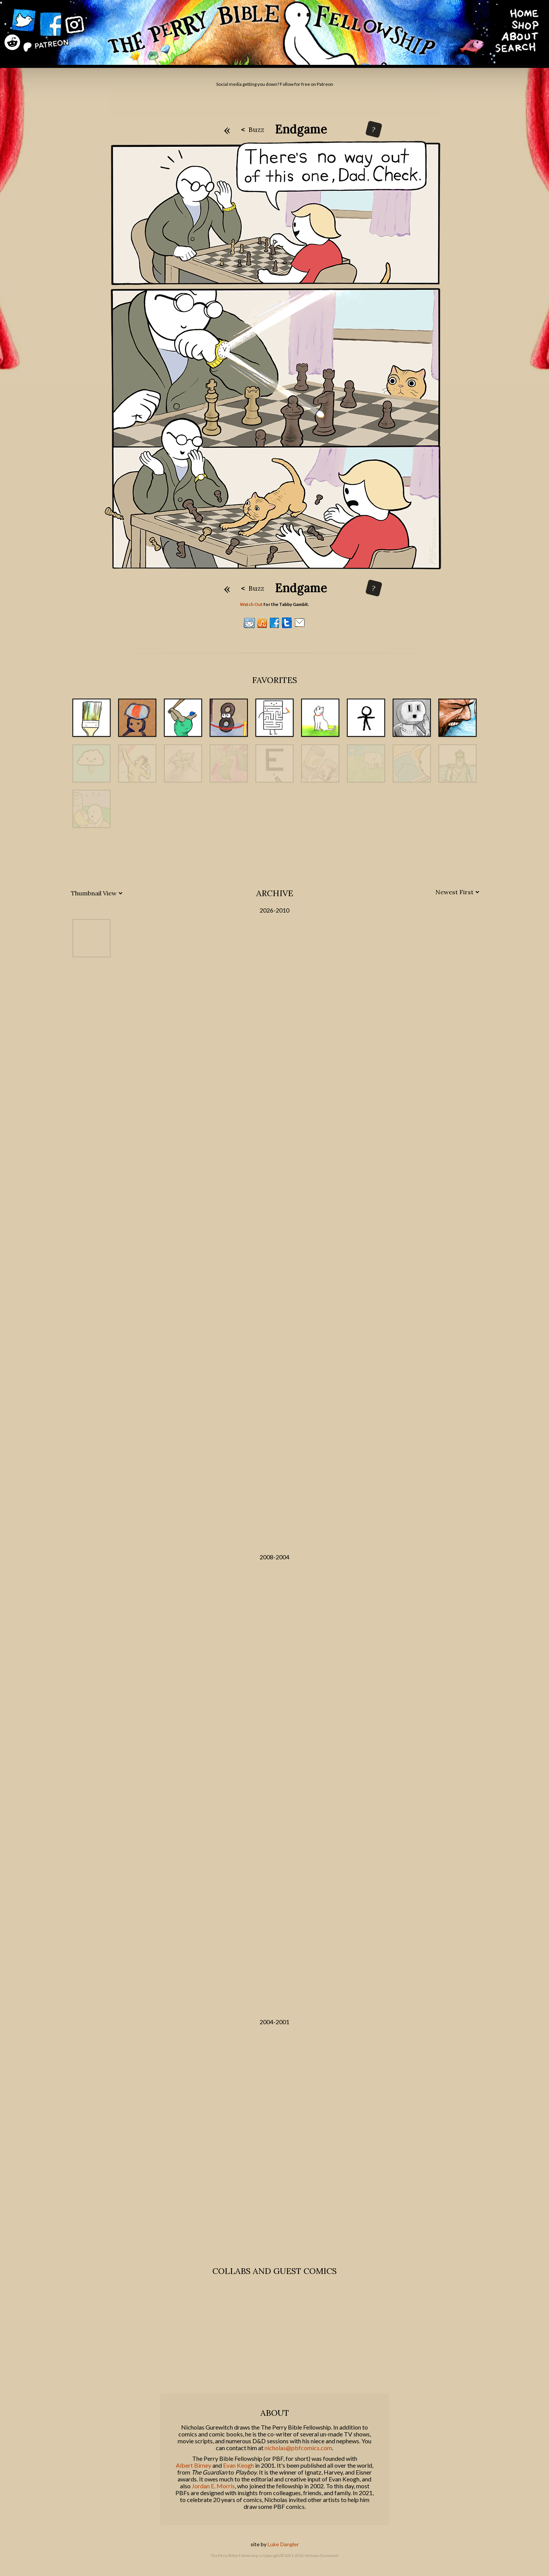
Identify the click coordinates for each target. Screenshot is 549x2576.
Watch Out (251, 604)
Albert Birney (193, 2465)
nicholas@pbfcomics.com (298, 2447)
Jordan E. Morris (213, 2486)
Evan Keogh (238, 2465)
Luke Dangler (283, 2544)
